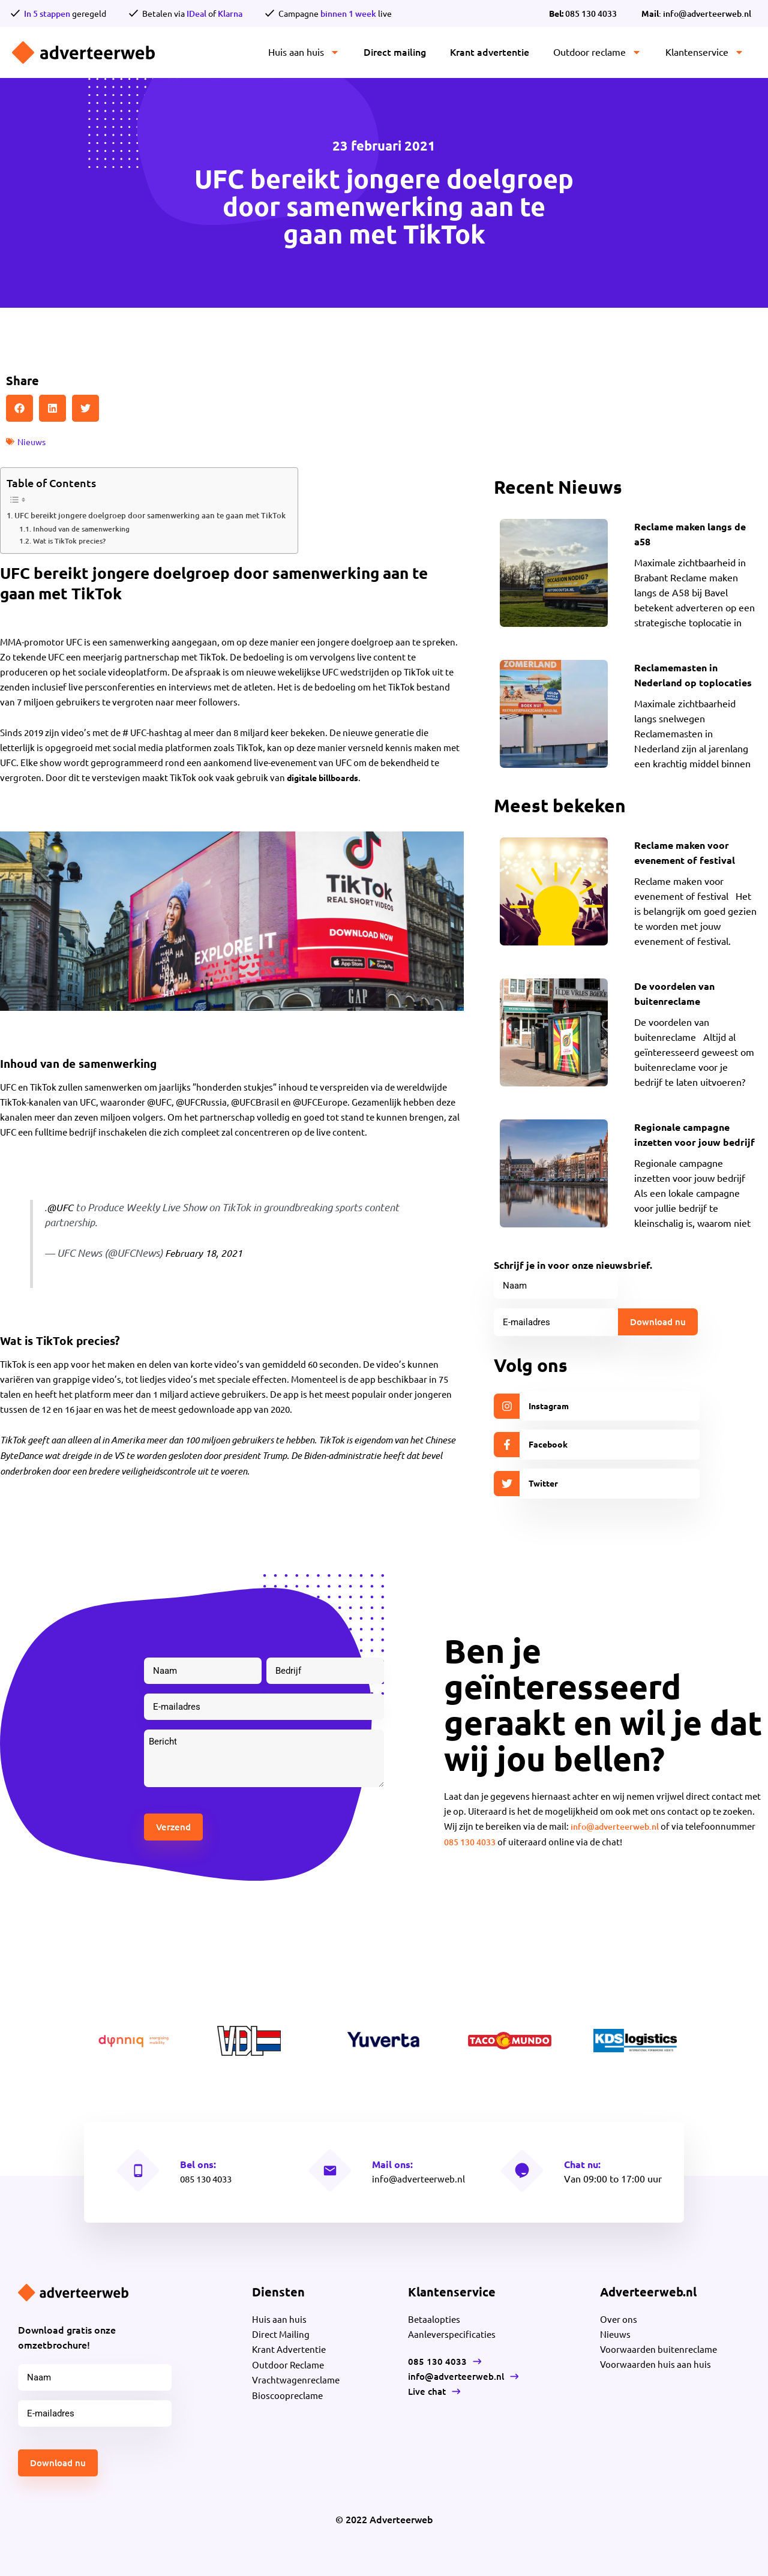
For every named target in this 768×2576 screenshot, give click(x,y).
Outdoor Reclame (289, 2362)
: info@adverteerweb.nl (696, 13)
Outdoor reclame (597, 52)
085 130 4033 (583, 13)
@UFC (60, 1206)
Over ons (619, 2317)
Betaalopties (434, 2317)
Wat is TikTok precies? (69, 540)
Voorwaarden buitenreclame (660, 2347)
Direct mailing (395, 51)
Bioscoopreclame (288, 2392)
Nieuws (32, 441)
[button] (19, 408)
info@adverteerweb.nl (619, 1825)
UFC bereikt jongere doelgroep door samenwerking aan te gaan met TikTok (160, 514)
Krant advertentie (489, 51)
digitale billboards (326, 777)
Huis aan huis (304, 52)
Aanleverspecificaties (453, 2332)
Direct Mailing (281, 2332)
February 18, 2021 (206, 1252)
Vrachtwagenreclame (297, 2377)
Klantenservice (704, 52)
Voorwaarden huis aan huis (657, 2362)
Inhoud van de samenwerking (81, 528)
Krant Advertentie (290, 2347)
